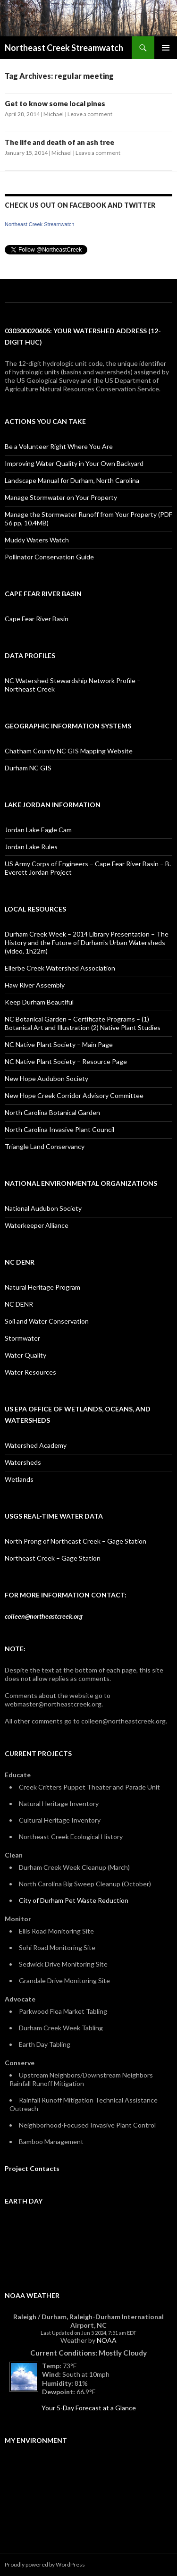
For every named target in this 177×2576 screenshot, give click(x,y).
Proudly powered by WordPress (45, 2564)
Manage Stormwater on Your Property (61, 497)
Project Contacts (32, 2168)
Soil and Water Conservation (47, 1321)
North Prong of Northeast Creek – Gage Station (75, 1541)
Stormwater (22, 1338)
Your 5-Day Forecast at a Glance (89, 2408)
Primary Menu (165, 47)
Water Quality (25, 1355)
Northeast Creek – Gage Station (53, 1558)
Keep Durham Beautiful (39, 1002)
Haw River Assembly (35, 985)
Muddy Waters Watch (37, 540)
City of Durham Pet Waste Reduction (73, 1900)
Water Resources (30, 1372)
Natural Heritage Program (42, 1287)
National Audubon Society (43, 1208)
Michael (53, 114)
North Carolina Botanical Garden (52, 1112)
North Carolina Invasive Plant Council (59, 1129)
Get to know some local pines (55, 103)
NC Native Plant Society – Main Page (59, 1044)
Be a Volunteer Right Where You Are (59, 446)
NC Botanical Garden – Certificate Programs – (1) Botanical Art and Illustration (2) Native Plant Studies (82, 1023)
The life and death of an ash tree (59, 142)
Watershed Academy (36, 1445)
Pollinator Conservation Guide (49, 557)
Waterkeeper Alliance (36, 1225)
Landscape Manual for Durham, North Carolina (72, 480)
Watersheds (23, 1462)
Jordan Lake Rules (31, 847)
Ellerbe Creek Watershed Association (60, 968)
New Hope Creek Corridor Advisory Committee (74, 1095)
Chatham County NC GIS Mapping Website (69, 751)
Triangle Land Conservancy (44, 1146)
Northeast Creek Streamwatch (64, 47)
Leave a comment (89, 114)
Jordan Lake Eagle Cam (38, 830)
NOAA (107, 2340)
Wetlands (19, 1479)
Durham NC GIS (28, 768)
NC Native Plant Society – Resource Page (66, 1061)
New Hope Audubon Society (46, 1078)
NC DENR (19, 1304)
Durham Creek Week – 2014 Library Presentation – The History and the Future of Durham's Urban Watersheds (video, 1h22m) (87, 942)
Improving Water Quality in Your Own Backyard (74, 463)
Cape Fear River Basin (36, 619)
